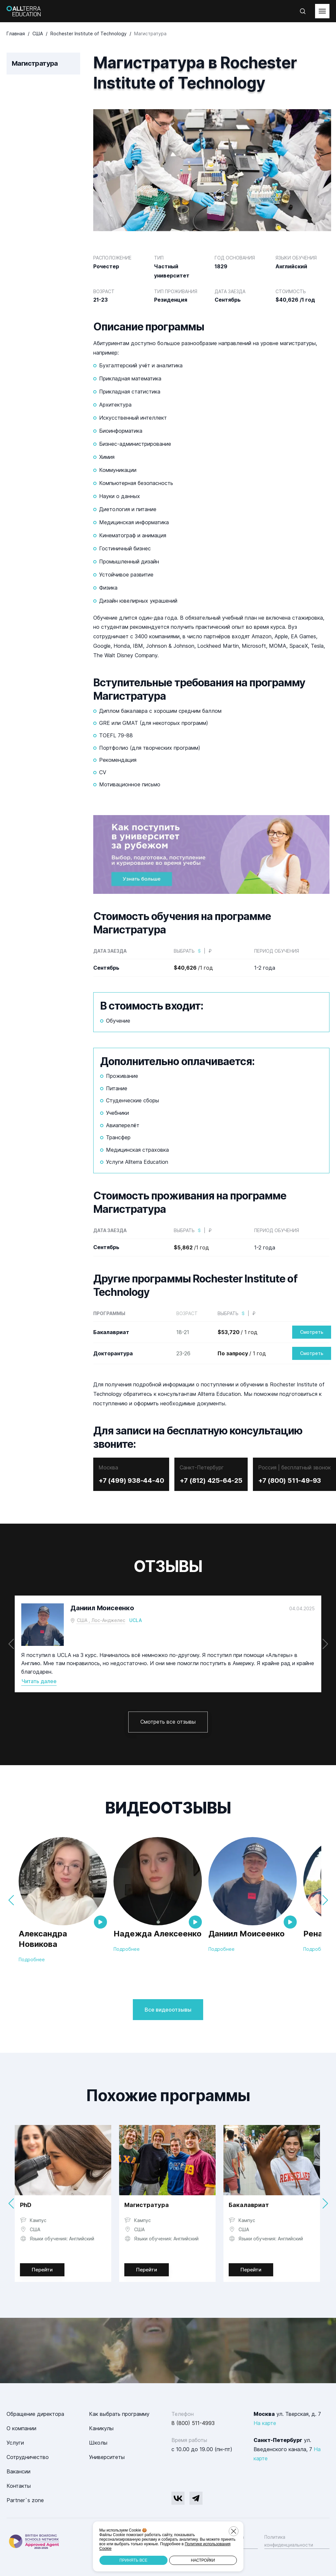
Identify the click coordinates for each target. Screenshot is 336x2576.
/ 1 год (237, 1332)
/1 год (193, 967)
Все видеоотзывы (168, 2009)
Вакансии (18, 2471)
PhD (25, 2204)
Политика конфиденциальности (288, 2541)
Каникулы (101, 2428)
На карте (265, 2423)
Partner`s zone (25, 2500)
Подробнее (32, 1959)
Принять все (133, 2560)
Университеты (107, 2457)
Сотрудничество (28, 2457)
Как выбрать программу (119, 2414)
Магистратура (146, 2204)
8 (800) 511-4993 (193, 2423)
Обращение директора (35, 2414)
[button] (325, 1644)
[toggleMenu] (322, 11)
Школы (98, 2442)
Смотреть (311, 1332)
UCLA (135, 1620)
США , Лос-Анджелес (101, 1620)
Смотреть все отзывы (168, 1721)
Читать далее (39, 1681)
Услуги (15, 2442)
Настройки (203, 2560)
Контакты (19, 2486)
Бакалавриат (249, 2204)
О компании (21, 2428)
